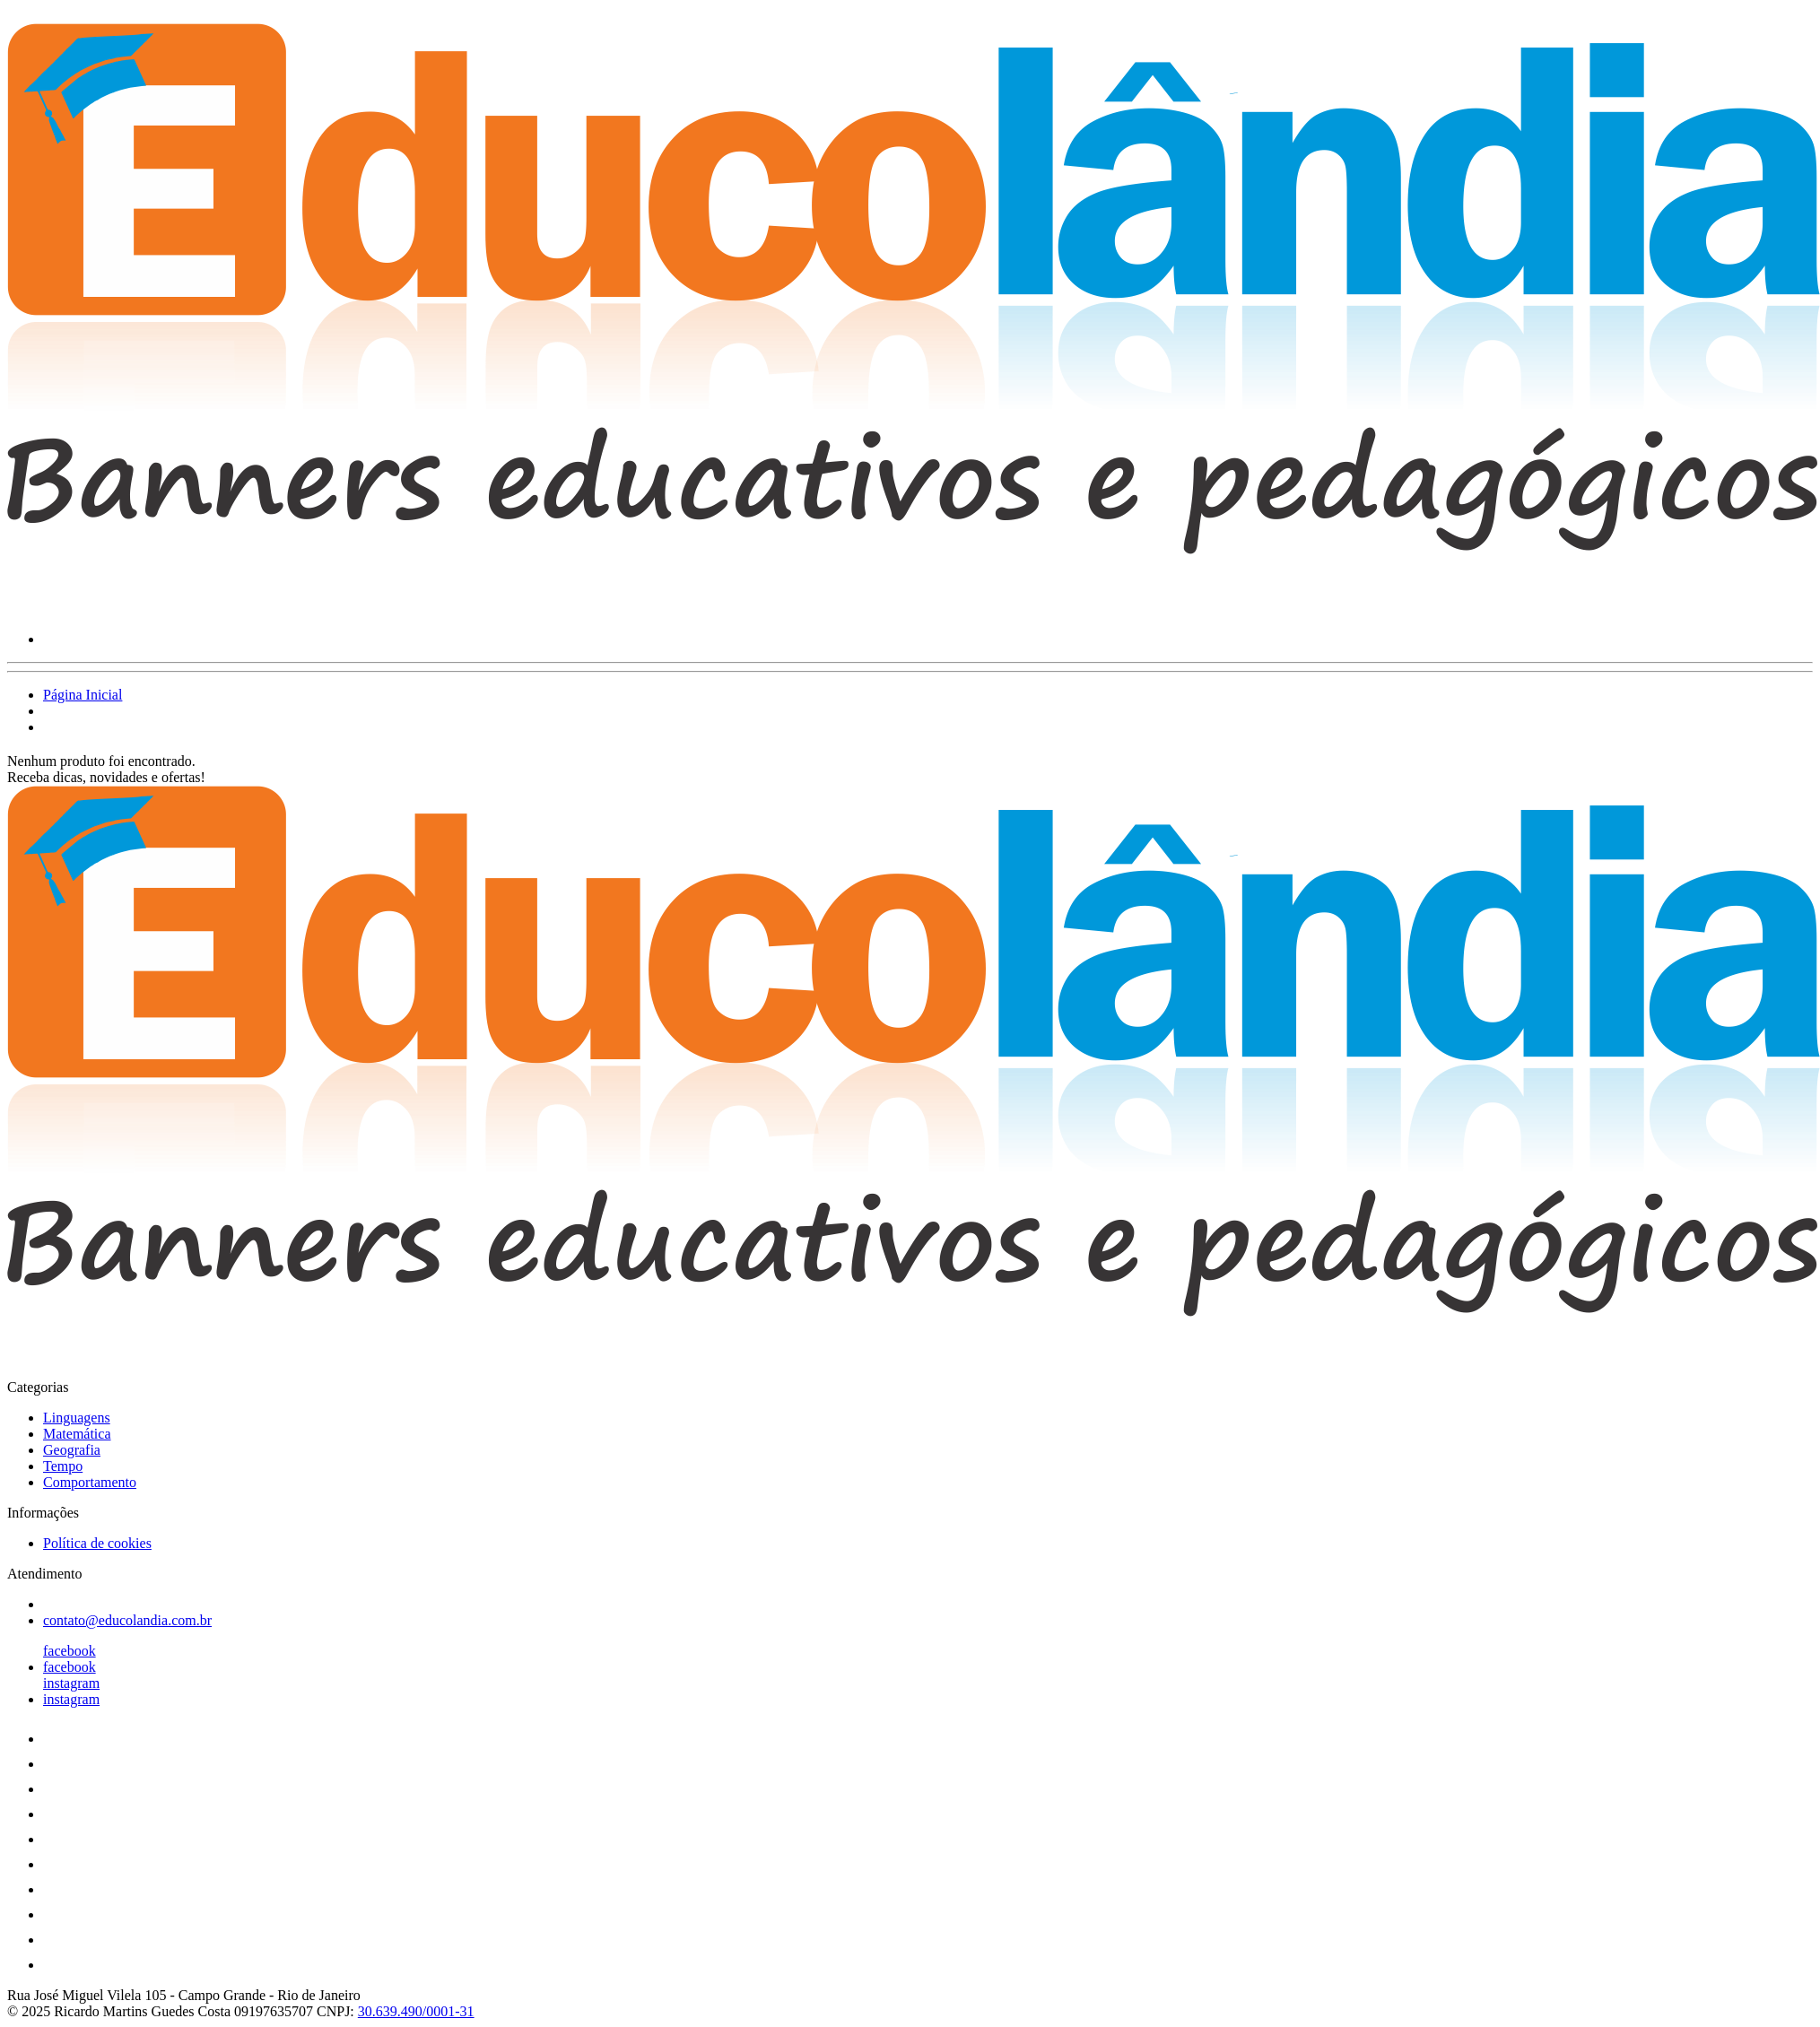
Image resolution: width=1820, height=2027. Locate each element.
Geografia (71, 1449)
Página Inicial (82, 694)
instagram (71, 1683)
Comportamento (89, 1482)
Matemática (77, 1433)
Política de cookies (97, 1543)
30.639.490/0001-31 (416, 2011)
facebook (69, 1650)
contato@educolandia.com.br (127, 1620)
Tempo (63, 1466)
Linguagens (76, 1417)
